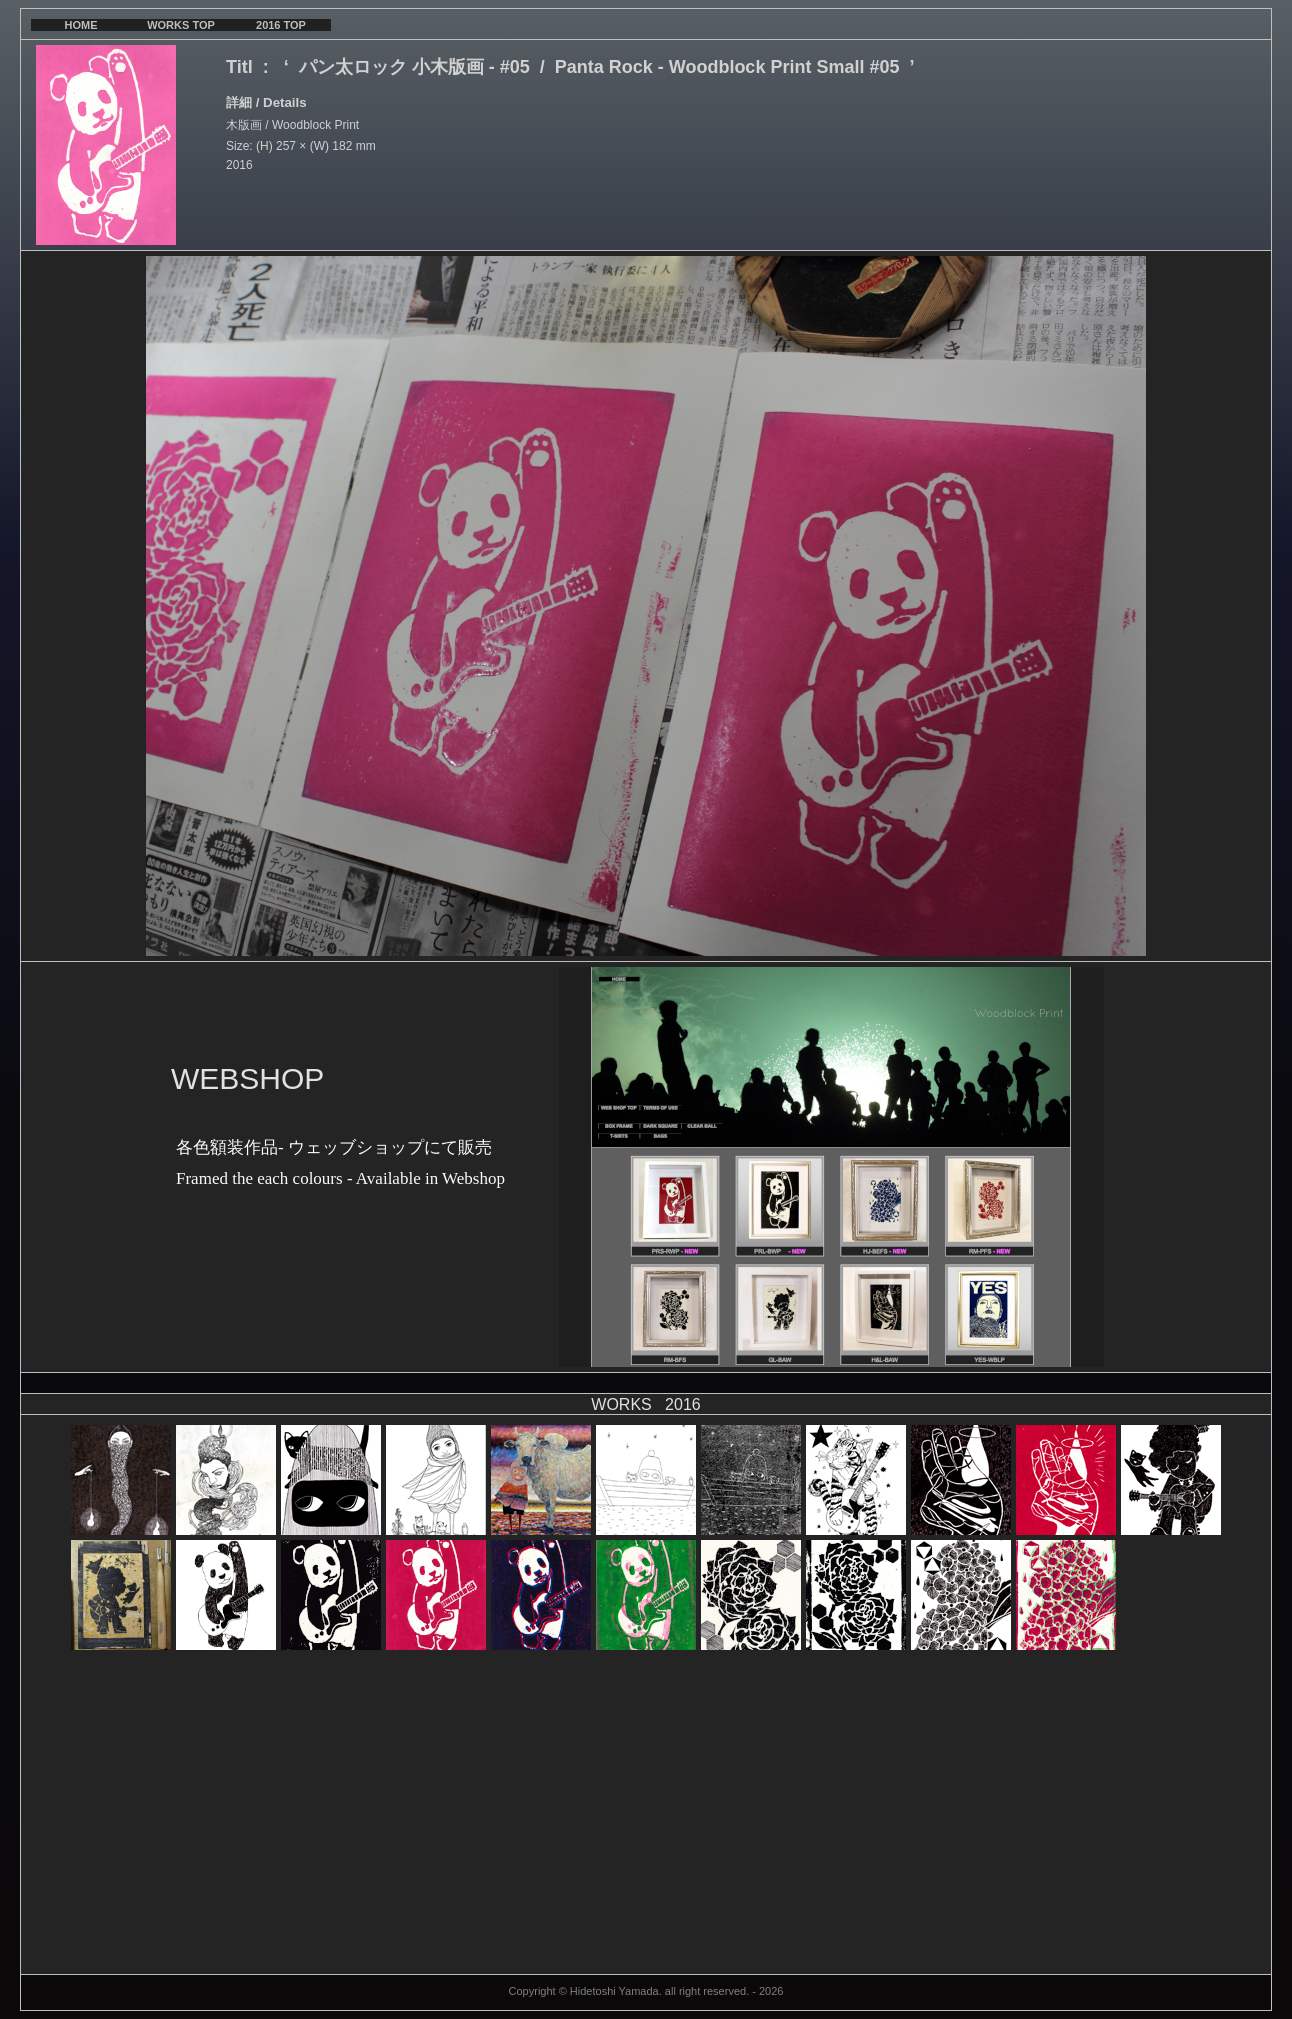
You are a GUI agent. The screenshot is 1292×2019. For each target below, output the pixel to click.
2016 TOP (281, 25)
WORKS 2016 (645, 1404)
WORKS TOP (181, 25)
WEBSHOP (247, 1078)
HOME (81, 25)
